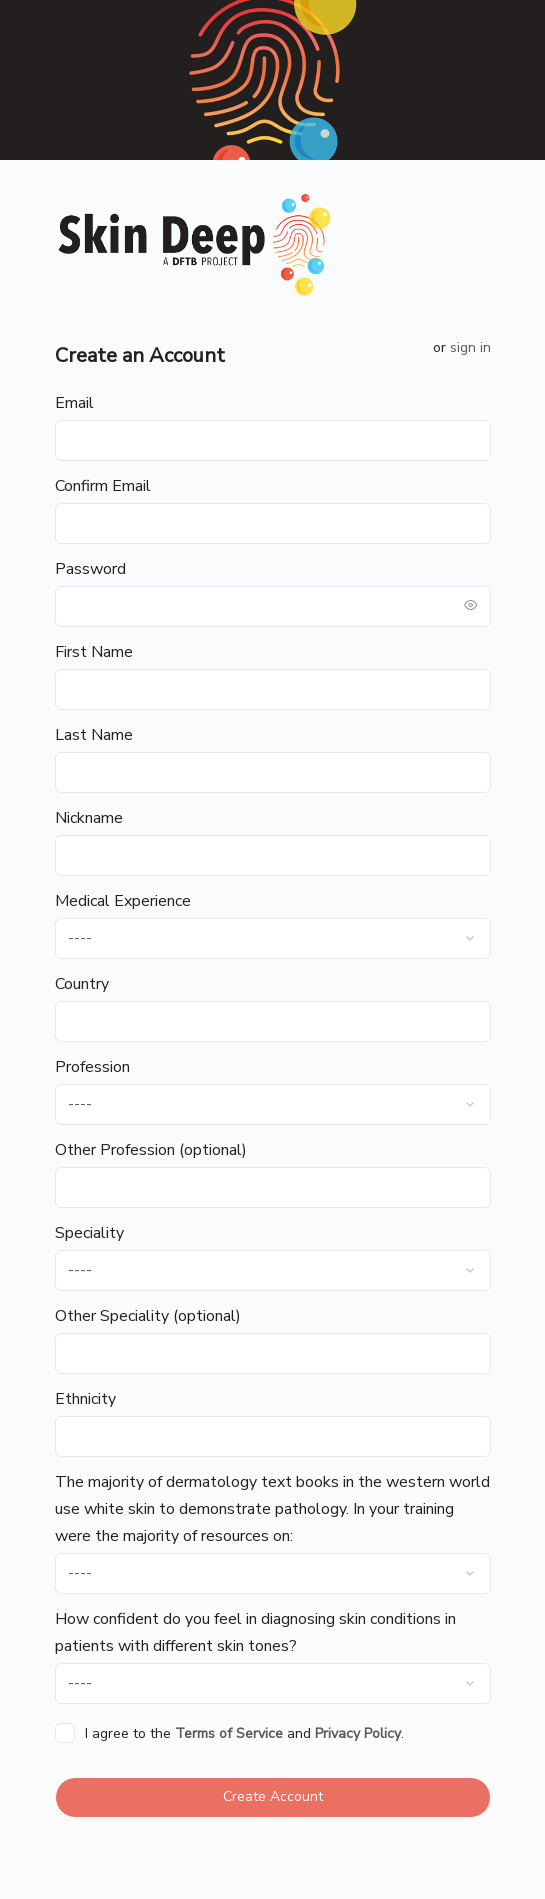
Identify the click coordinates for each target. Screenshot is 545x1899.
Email (74, 403)
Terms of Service (229, 1733)
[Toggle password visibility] (471, 606)
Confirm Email (103, 486)
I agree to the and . (244, 1733)
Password (90, 569)
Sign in (470, 347)
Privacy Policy (358, 1733)
